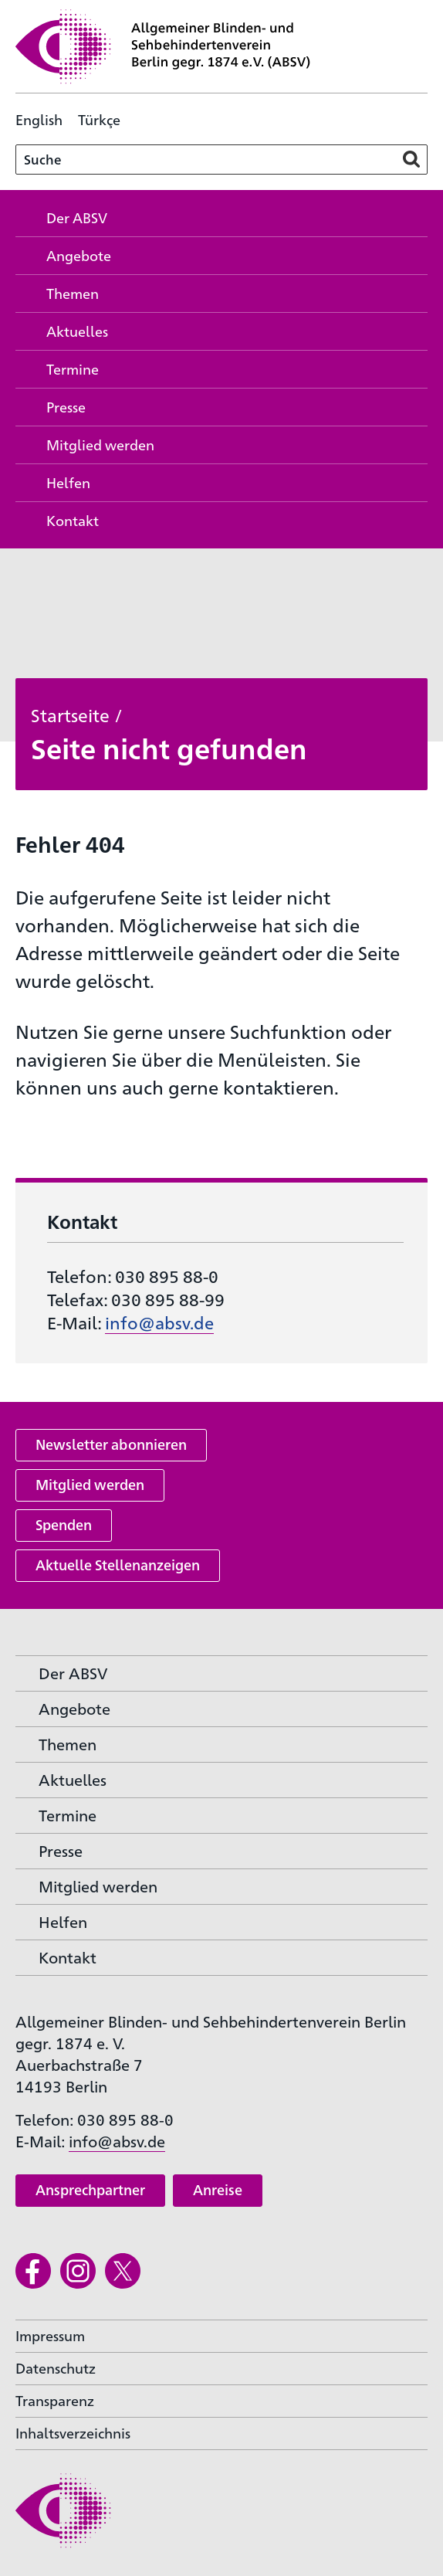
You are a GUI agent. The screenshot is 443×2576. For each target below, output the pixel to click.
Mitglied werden (90, 1484)
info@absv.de (159, 1322)
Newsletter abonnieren (111, 1444)
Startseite (70, 714)
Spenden (64, 1524)
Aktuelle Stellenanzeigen (118, 1564)
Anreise (217, 2189)
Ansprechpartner (90, 2189)
